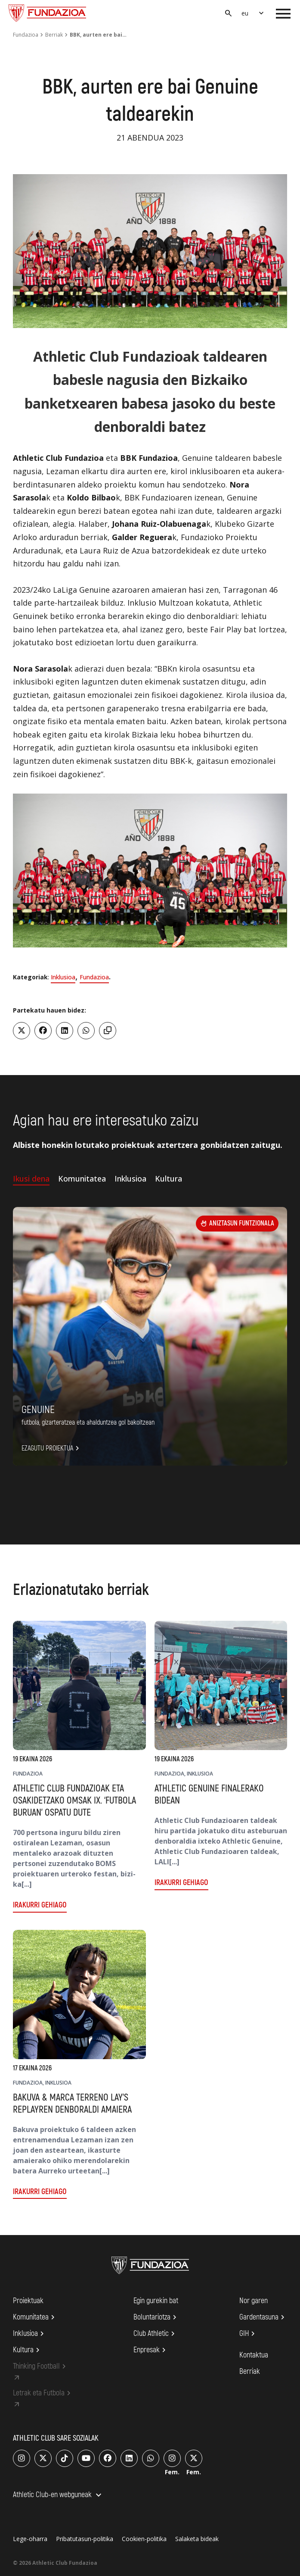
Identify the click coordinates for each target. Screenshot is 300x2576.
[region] (150, 870)
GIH (248, 2334)
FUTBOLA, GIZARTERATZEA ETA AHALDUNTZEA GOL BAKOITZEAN (88, 1422)
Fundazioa (25, 34)
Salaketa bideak (197, 2539)
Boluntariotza (156, 2317)
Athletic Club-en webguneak (58, 2495)
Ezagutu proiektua (52, 1448)
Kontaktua (253, 2355)
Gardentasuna (263, 2317)
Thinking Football (40, 2366)
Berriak (54, 34)
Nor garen (253, 2301)
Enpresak (150, 2350)
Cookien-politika (144, 2539)
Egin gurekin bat (155, 2301)
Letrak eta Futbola (43, 2393)
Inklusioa (63, 977)
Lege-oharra (30, 2539)
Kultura (27, 2350)
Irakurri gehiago (40, 1905)
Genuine (38, 1410)
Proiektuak (28, 2301)
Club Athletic (155, 2334)
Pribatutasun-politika (84, 2539)
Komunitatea (35, 2317)
